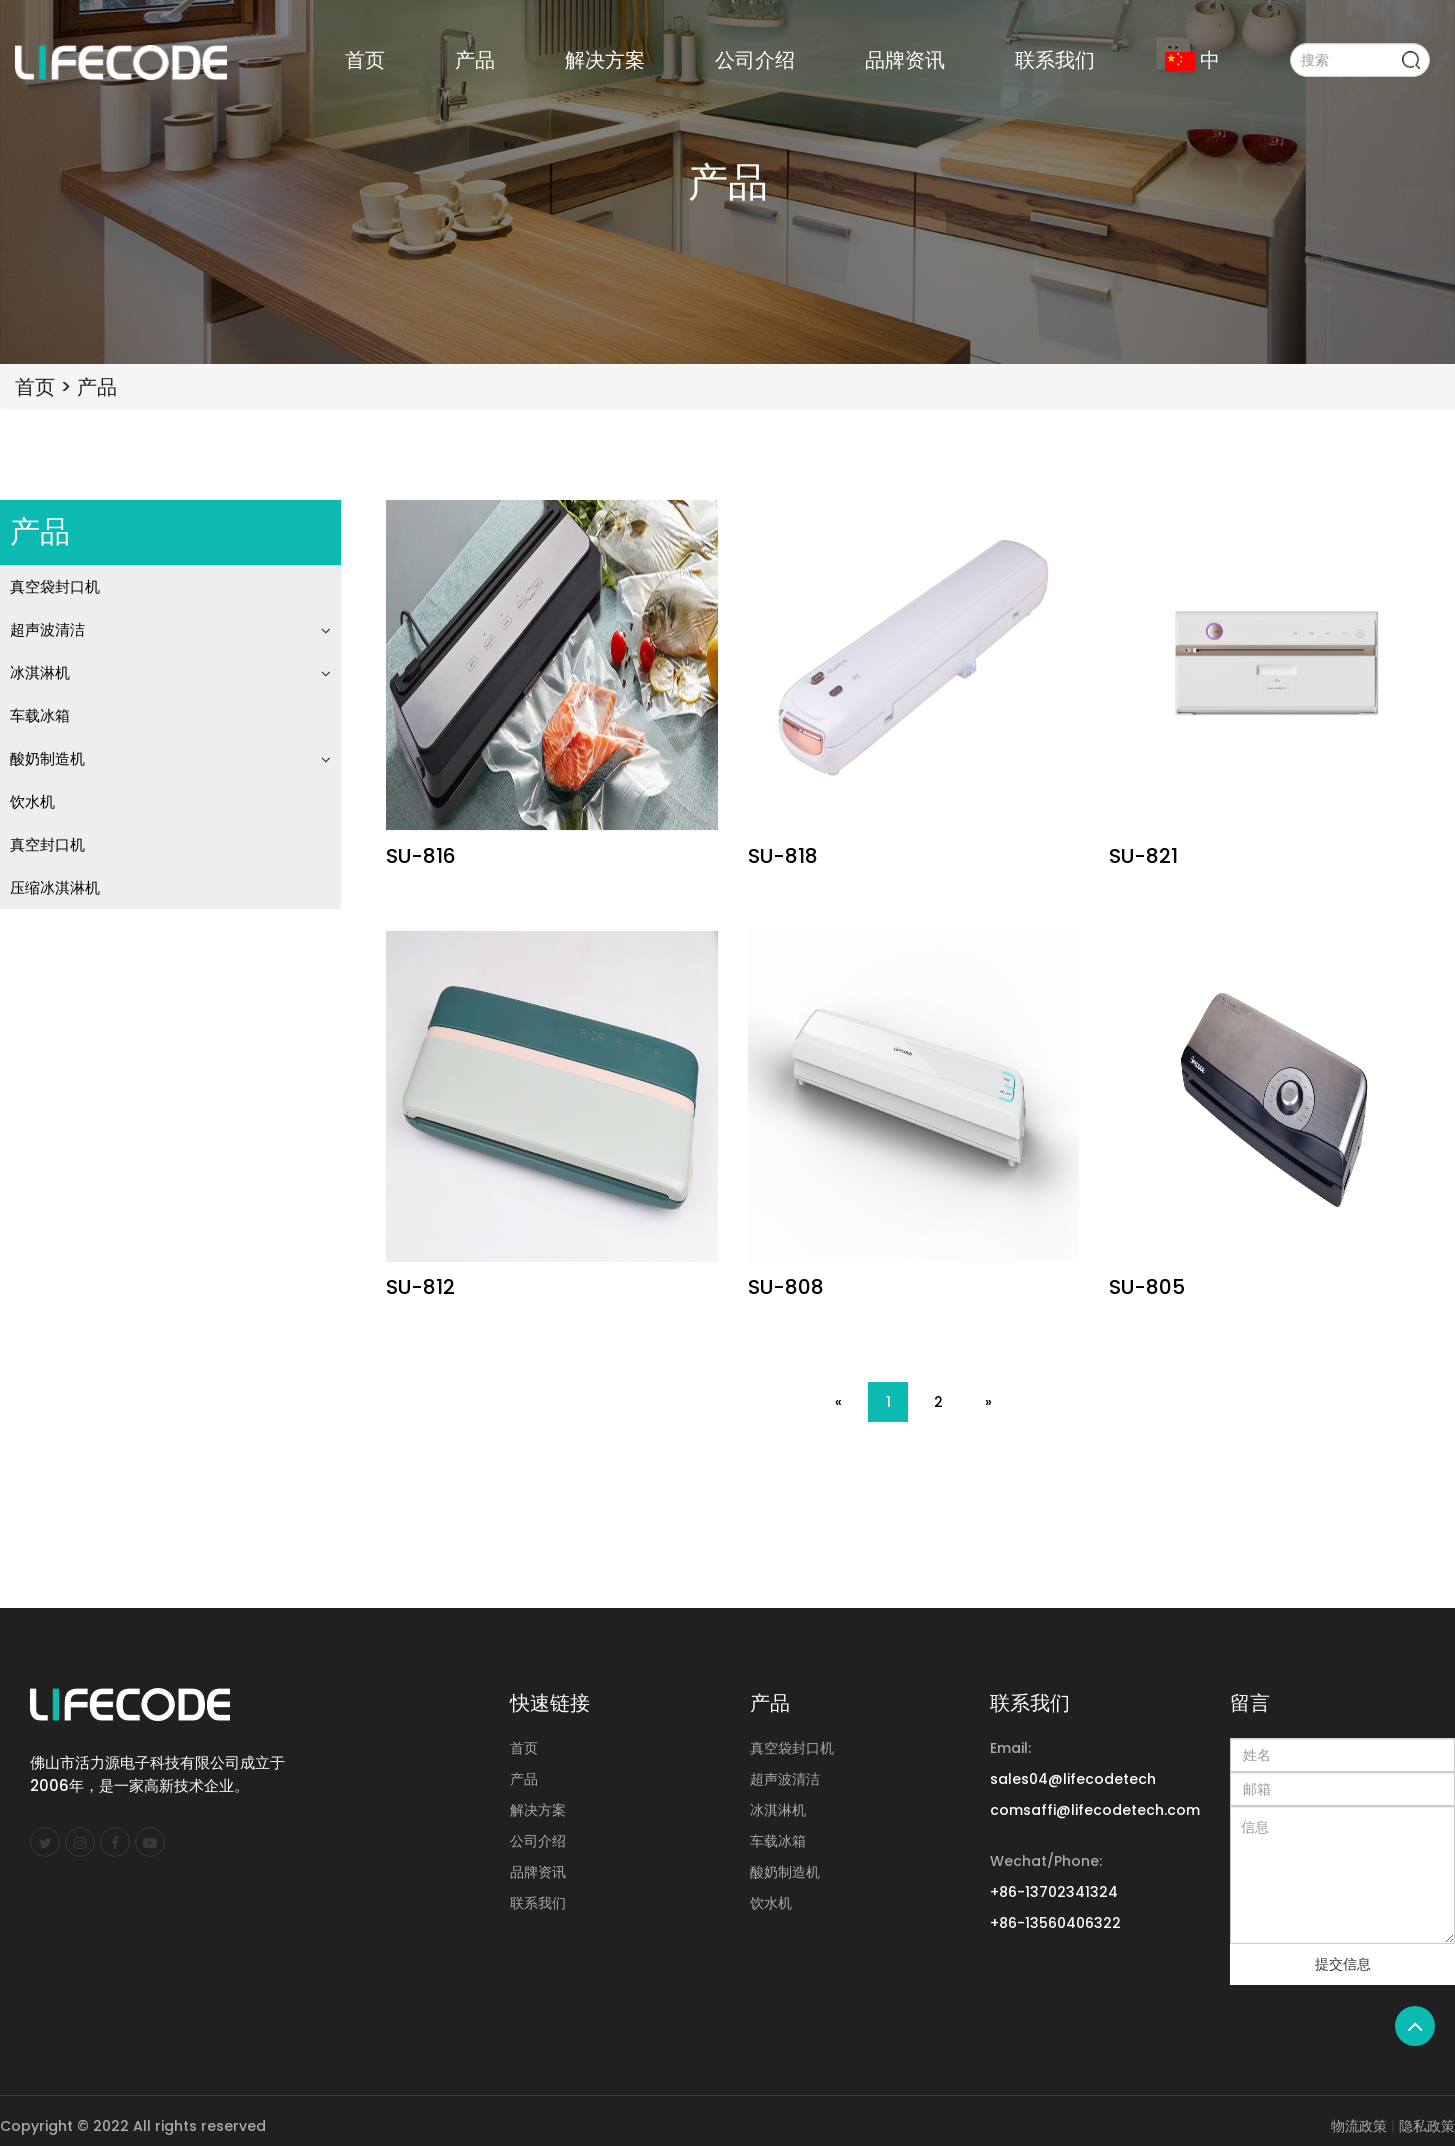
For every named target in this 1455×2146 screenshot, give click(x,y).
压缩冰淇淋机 (55, 887)
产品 (475, 60)
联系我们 (1055, 60)
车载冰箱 (40, 715)
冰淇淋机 (40, 672)
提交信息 (1343, 1964)
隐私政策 (1427, 2126)
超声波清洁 (47, 629)
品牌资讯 (905, 60)
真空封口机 (47, 844)
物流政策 (1359, 2126)
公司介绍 (755, 60)
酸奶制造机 (47, 758)
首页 (365, 60)
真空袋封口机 (55, 586)
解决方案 (605, 60)
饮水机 (32, 801)
